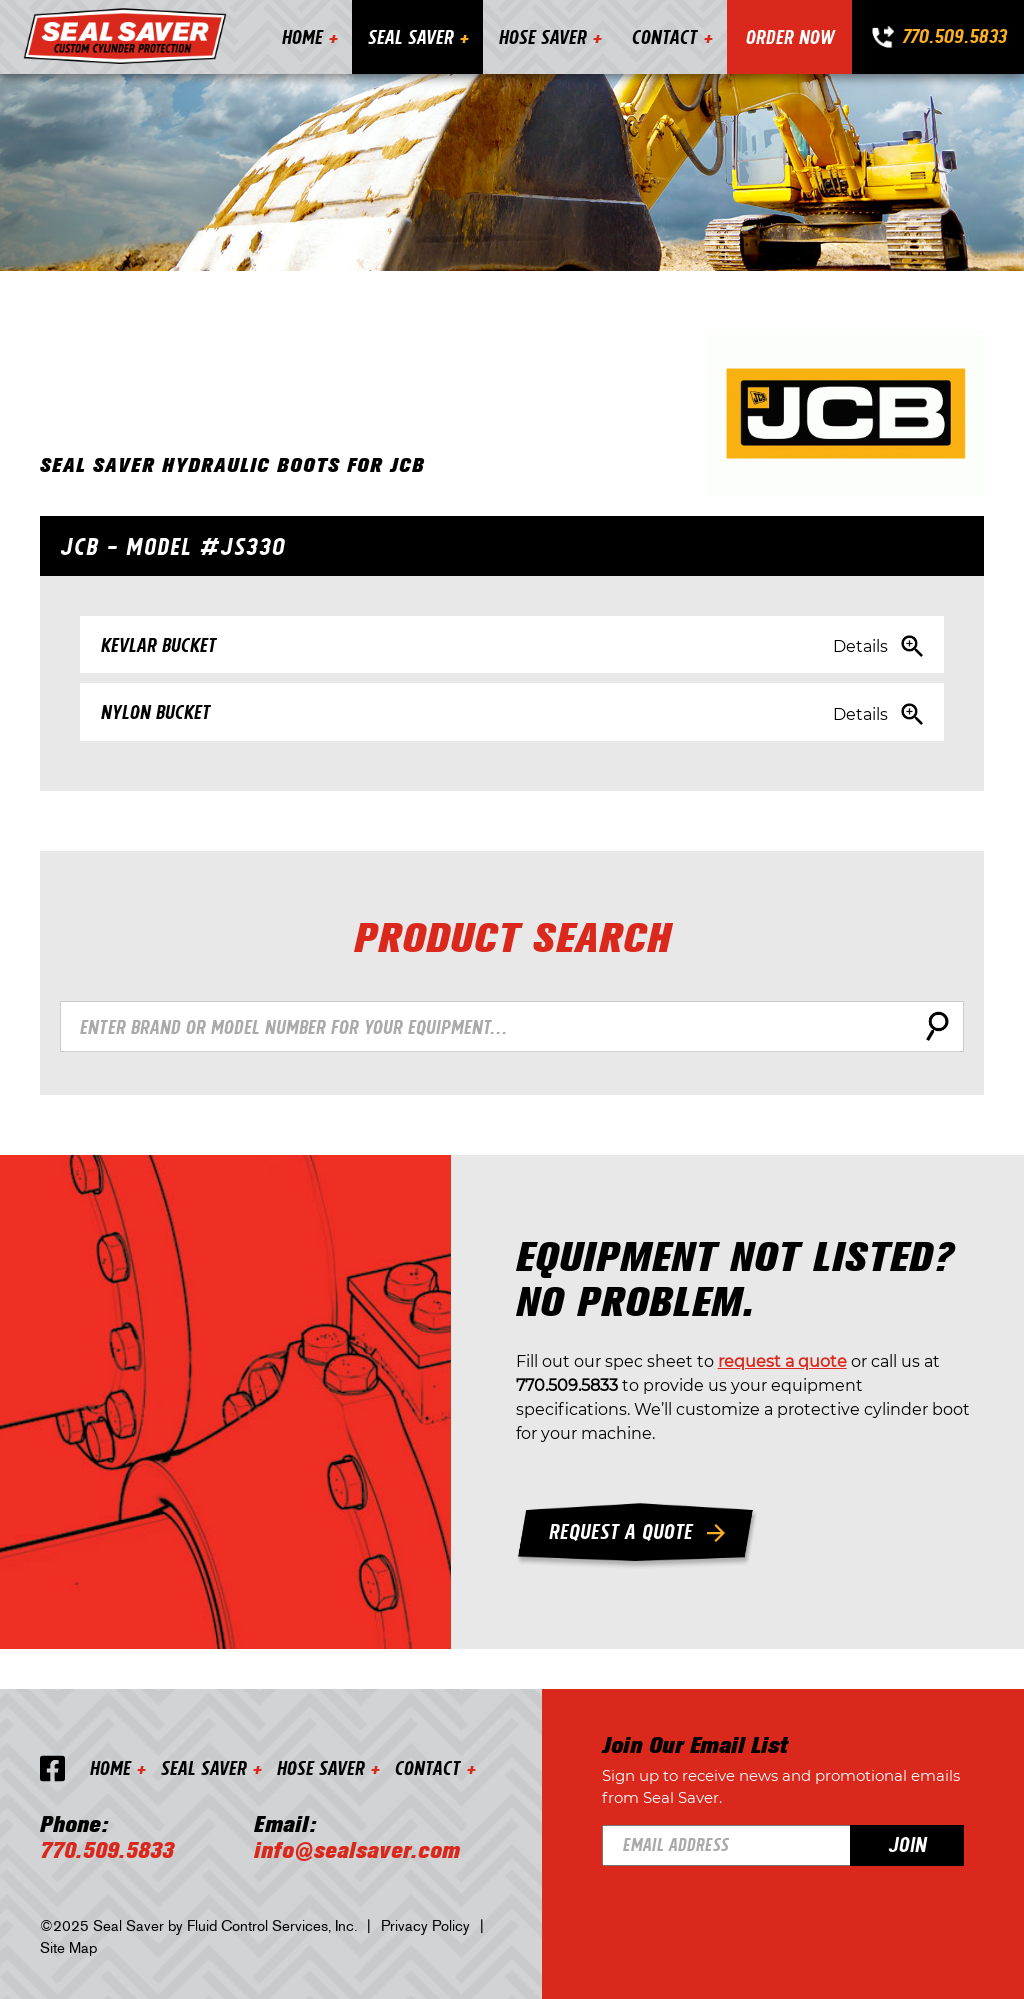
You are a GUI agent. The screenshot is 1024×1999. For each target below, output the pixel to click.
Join (907, 1843)
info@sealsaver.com (357, 1851)
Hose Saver (542, 36)
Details (860, 647)
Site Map (68, 1948)
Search (934, 1026)
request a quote (782, 1362)
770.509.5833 (954, 35)
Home (301, 36)
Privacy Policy (425, 1926)
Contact (664, 36)
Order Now (789, 36)
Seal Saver (410, 36)
